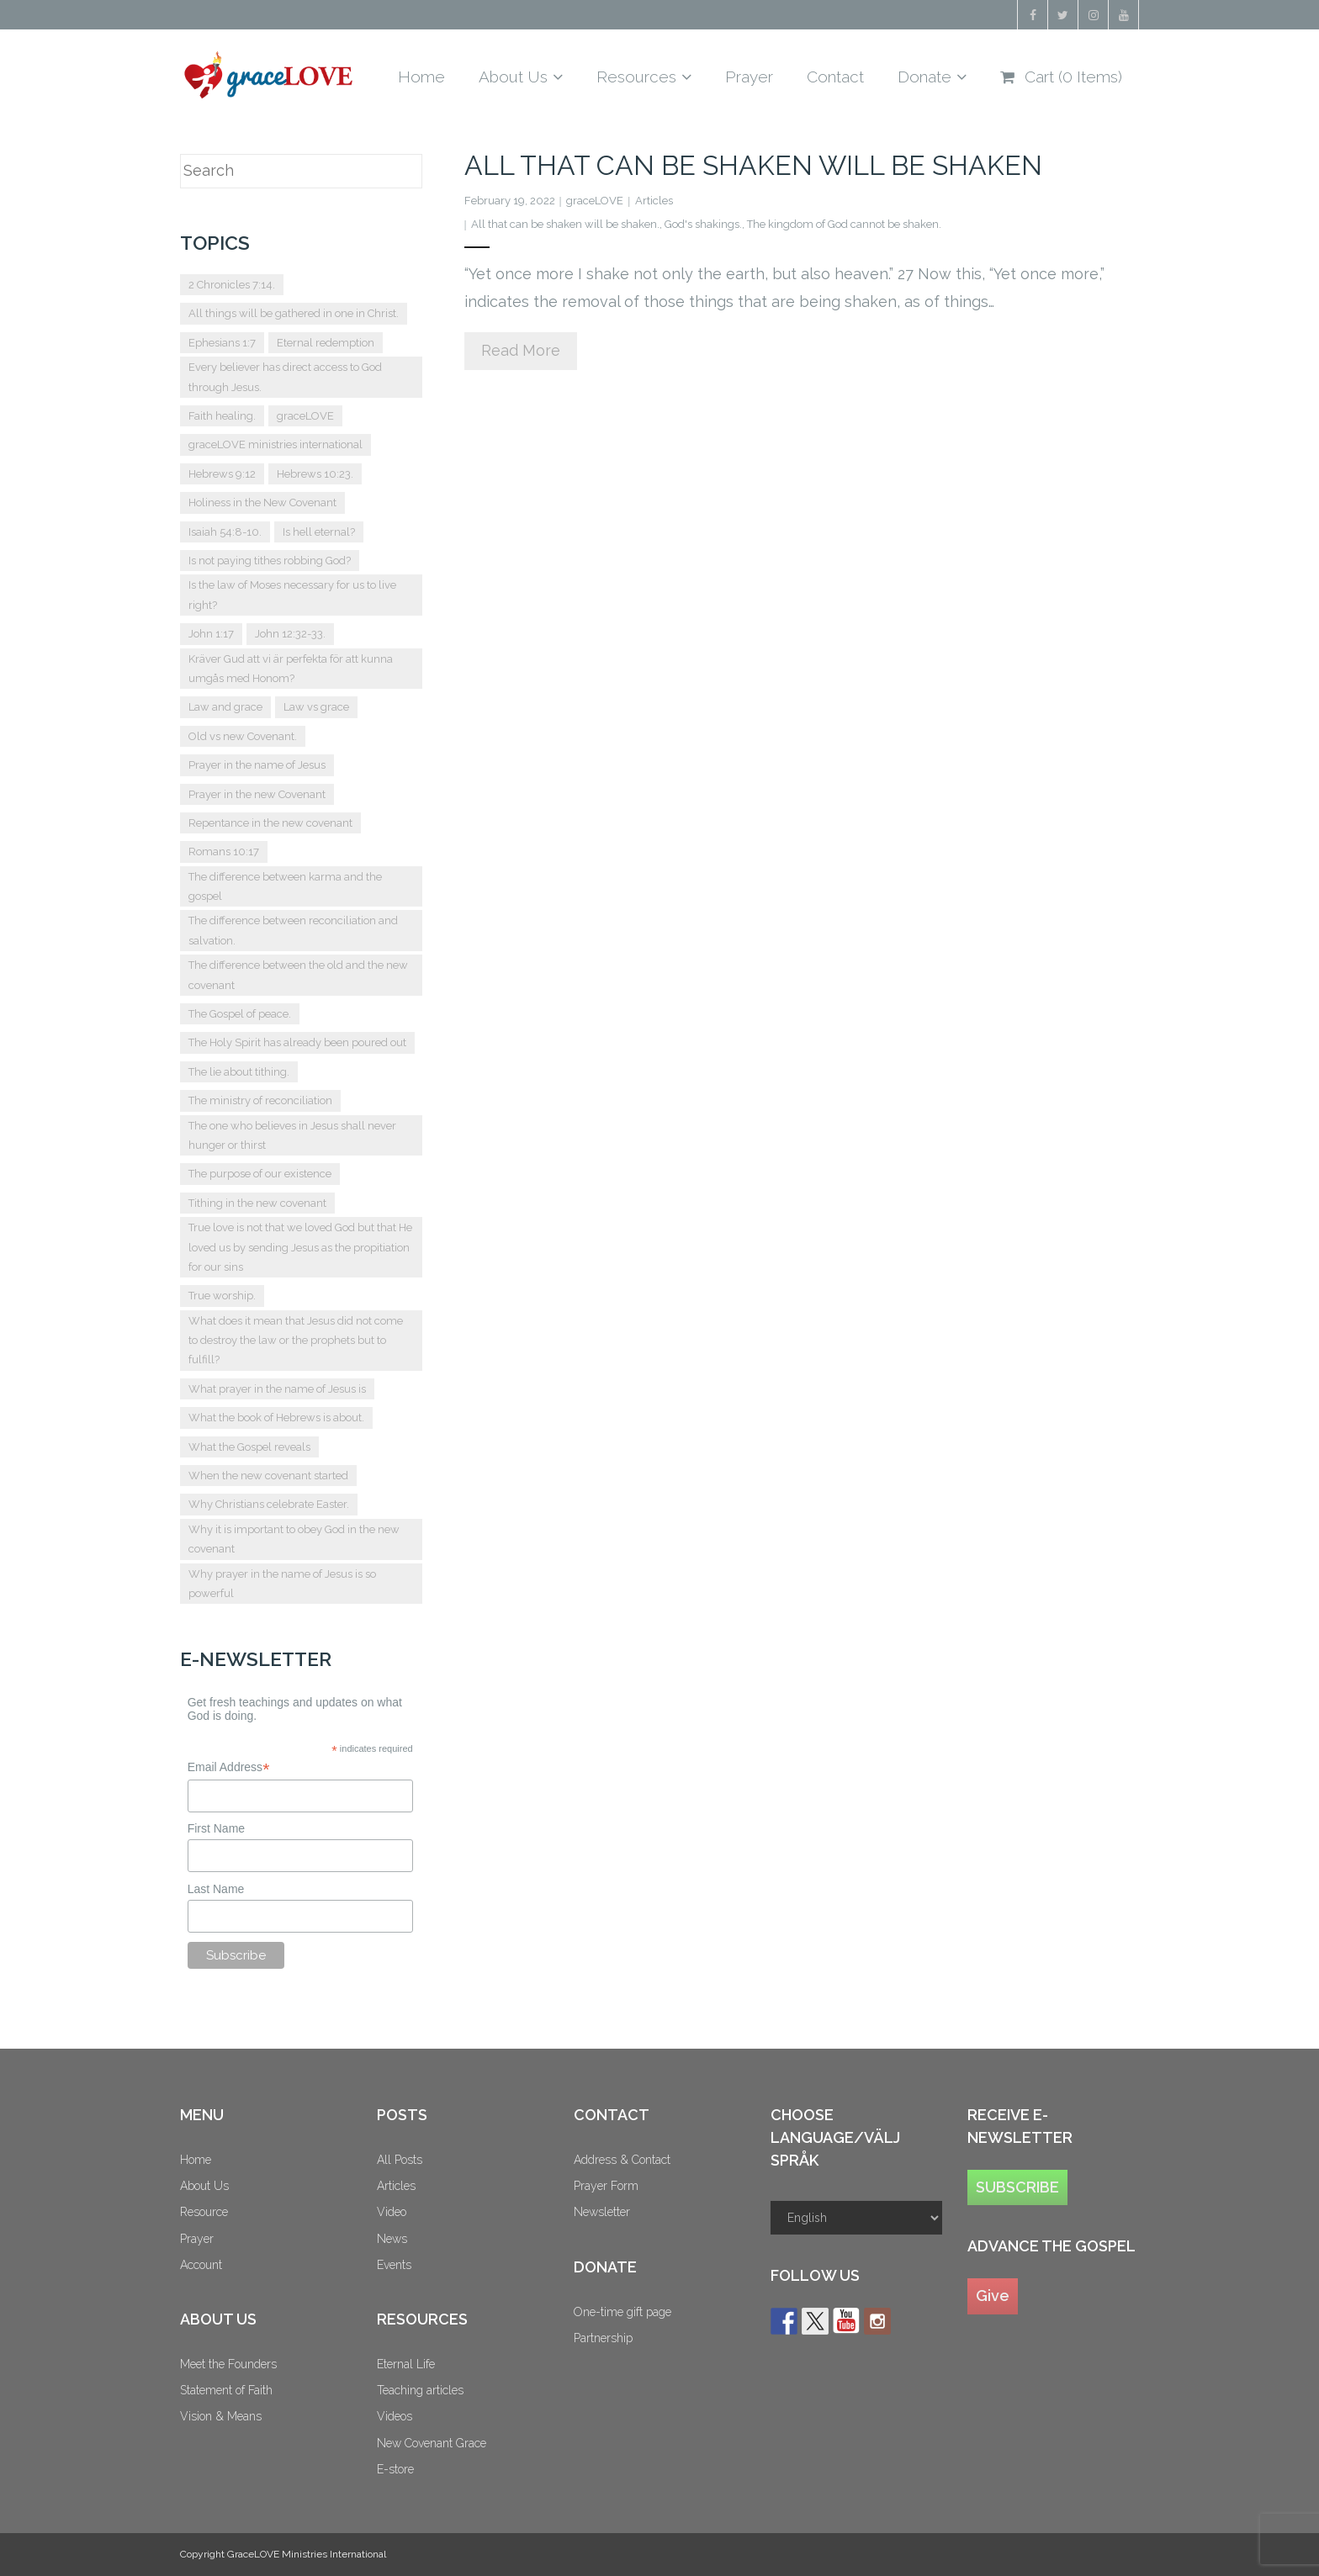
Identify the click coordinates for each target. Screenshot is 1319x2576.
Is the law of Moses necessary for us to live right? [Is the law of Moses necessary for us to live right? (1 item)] (292, 595)
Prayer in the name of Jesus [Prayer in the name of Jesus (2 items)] (257, 765)
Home (195, 2159)
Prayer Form (606, 2186)
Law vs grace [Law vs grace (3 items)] (316, 707)
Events (394, 2265)
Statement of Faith (226, 2390)
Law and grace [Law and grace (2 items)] (225, 707)
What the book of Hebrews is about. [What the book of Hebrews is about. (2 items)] (276, 1417)
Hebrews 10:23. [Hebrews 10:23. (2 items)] (315, 474)
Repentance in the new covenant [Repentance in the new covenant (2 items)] (270, 823)
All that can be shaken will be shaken (753, 165)
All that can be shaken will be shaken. (565, 224)
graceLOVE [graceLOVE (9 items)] (305, 416)
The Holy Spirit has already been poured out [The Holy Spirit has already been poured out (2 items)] (297, 1042)
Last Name (216, 1889)
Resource (204, 2212)
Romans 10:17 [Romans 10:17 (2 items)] (223, 851)
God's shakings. (703, 224)
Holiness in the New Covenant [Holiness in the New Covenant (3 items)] (262, 502)
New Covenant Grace (431, 2443)
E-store (395, 2469)
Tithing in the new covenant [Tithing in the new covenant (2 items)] (257, 1203)
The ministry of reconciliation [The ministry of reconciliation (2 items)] (260, 1100)
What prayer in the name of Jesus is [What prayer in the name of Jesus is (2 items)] (277, 1389)
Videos (394, 2416)
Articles (654, 200)
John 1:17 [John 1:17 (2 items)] (211, 633)
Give (992, 2295)
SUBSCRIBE (1017, 2187)
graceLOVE (594, 200)
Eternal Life (406, 2364)
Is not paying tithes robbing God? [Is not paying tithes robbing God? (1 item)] (269, 560)
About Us (204, 2186)
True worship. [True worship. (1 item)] (222, 1295)
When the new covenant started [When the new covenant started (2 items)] (268, 1475)
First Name (216, 1828)
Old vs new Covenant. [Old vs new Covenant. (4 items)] (242, 736)
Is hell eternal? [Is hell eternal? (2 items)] (319, 532)
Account (201, 2265)
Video (391, 2212)
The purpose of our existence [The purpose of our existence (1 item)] (259, 1173)
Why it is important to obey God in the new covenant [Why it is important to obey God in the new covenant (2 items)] (294, 1539)
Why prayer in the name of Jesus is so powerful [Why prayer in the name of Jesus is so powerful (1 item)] (282, 1584)
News (392, 2238)
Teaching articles (420, 2390)
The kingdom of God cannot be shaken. (844, 224)
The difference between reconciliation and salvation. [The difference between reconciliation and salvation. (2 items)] (293, 930)
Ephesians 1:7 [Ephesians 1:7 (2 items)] (222, 342)
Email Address (229, 1767)
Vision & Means (221, 2416)
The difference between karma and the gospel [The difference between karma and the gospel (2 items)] (285, 886)
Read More (520, 350)
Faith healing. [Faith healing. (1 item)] (222, 416)
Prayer (197, 2238)
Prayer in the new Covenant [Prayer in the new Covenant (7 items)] (257, 794)
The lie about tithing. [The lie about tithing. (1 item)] (238, 1072)
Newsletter (602, 2212)
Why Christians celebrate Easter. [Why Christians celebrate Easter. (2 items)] (268, 1504)
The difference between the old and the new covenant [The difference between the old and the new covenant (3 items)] (298, 975)
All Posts (399, 2159)
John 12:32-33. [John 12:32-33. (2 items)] (290, 633)
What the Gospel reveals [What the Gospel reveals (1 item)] (249, 1447)
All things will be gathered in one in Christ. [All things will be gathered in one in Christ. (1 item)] (293, 313)
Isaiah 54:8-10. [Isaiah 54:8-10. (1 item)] (225, 532)
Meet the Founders (228, 2364)
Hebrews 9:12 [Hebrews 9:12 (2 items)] (222, 474)
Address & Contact (622, 2159)
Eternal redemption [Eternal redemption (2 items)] (325, 342)
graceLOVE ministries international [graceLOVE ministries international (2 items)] (275, 444)
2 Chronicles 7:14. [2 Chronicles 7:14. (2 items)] (231, 284)
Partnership (603, 2338)
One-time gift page (622, 2312)
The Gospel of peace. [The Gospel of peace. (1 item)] (239, 1014)
